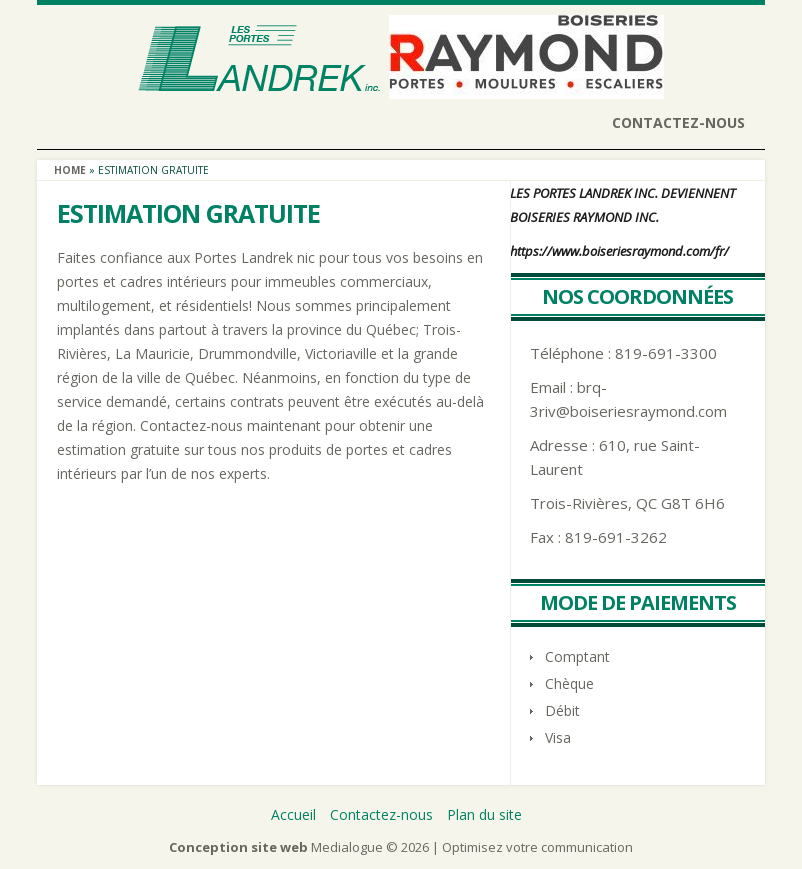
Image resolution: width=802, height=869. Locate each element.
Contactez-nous (678, 122)
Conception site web (238, 847)
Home (70, 170)
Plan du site (484, 814)
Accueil (293, 814)
